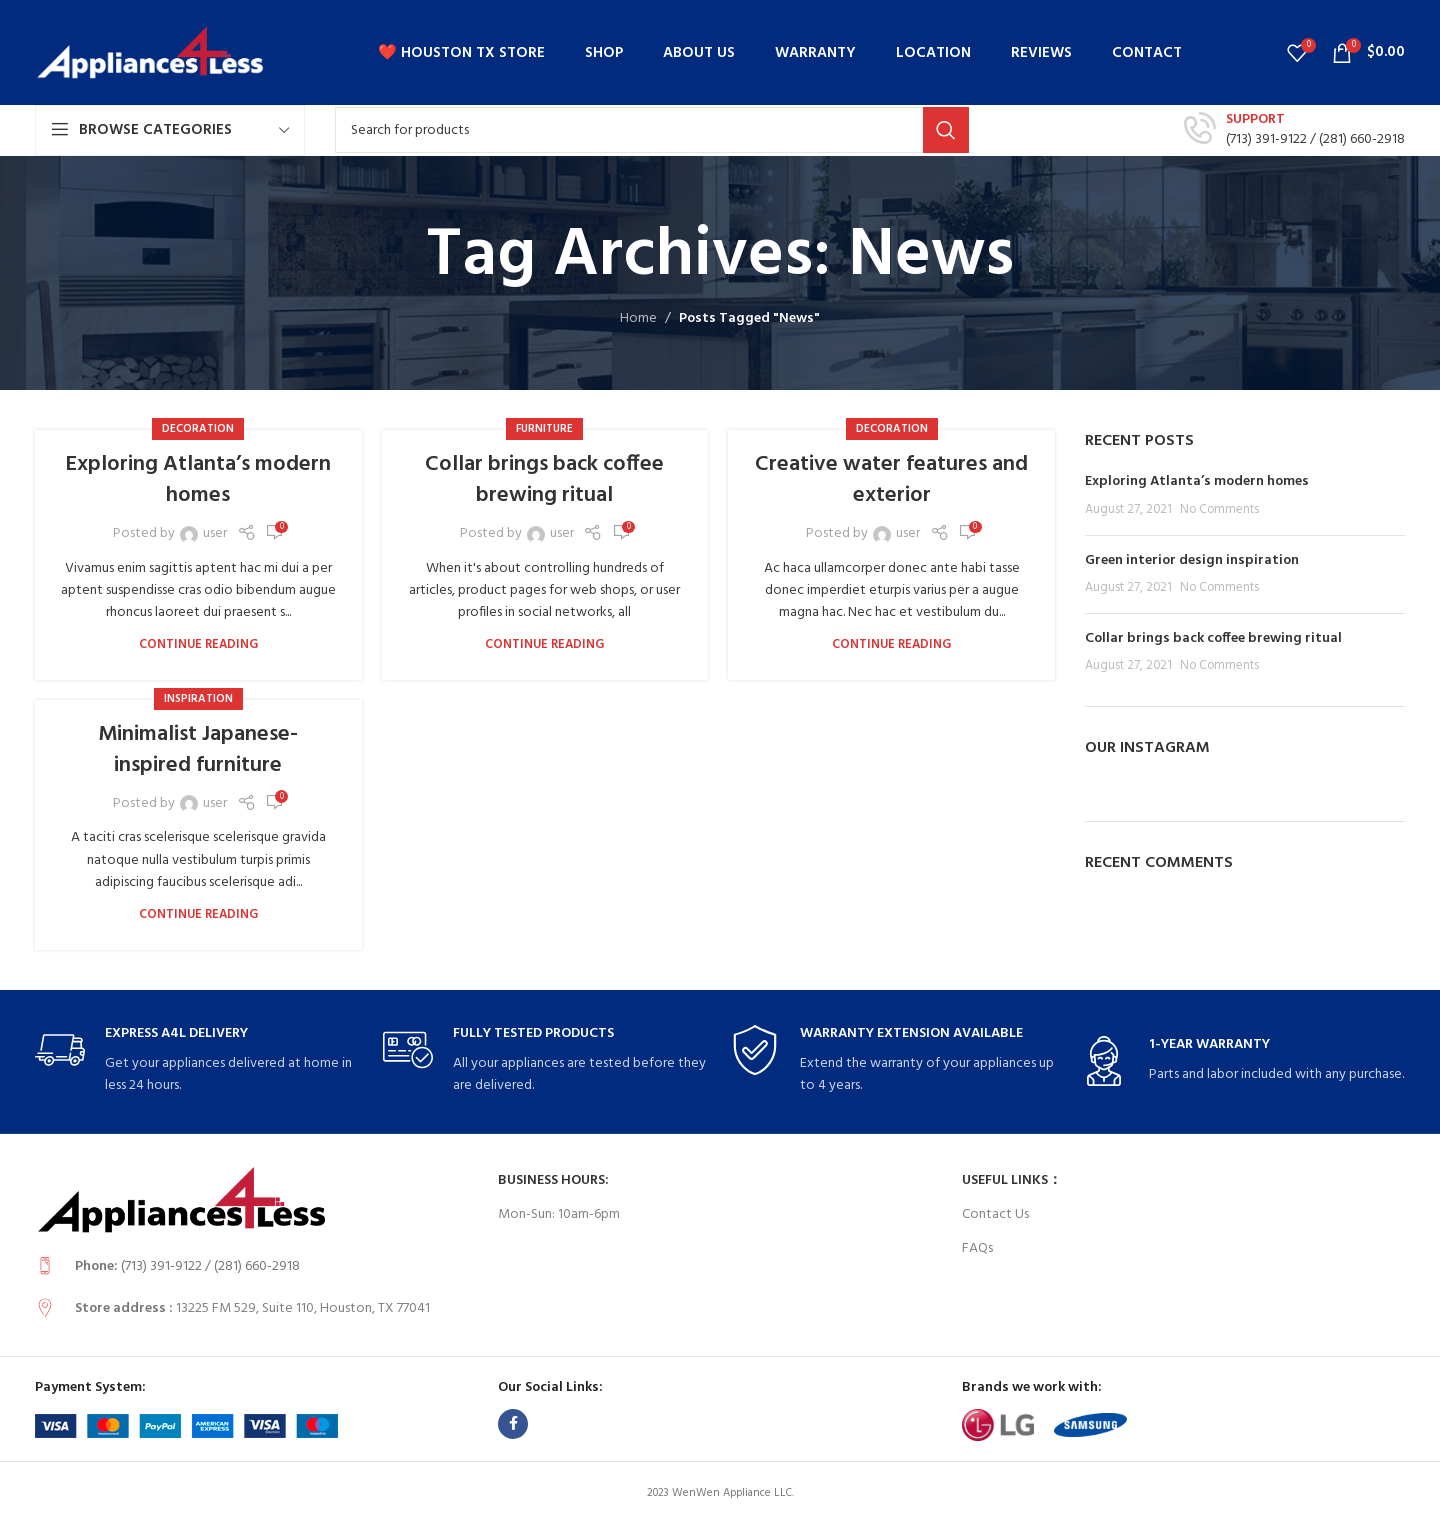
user (215, 534)
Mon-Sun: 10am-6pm (559, 1214)
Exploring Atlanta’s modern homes (198, 480)
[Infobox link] (1294, 130)
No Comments (1219, 510)
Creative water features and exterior (891, 480)
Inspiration (198, 699)
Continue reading (198, 645)
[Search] (652, 130)
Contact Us (995, 1214)
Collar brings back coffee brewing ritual (544, 480)
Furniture (544, 429)
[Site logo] (150, 52)
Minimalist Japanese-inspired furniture (198, 750)
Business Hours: (553, 1180)
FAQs (977, 1248)
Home (638, 318)
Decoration (198, 429)
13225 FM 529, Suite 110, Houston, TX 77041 (303, 1308)
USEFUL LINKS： (1012, 1180)
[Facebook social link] (513, 1424)
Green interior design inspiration (1192, 560)
